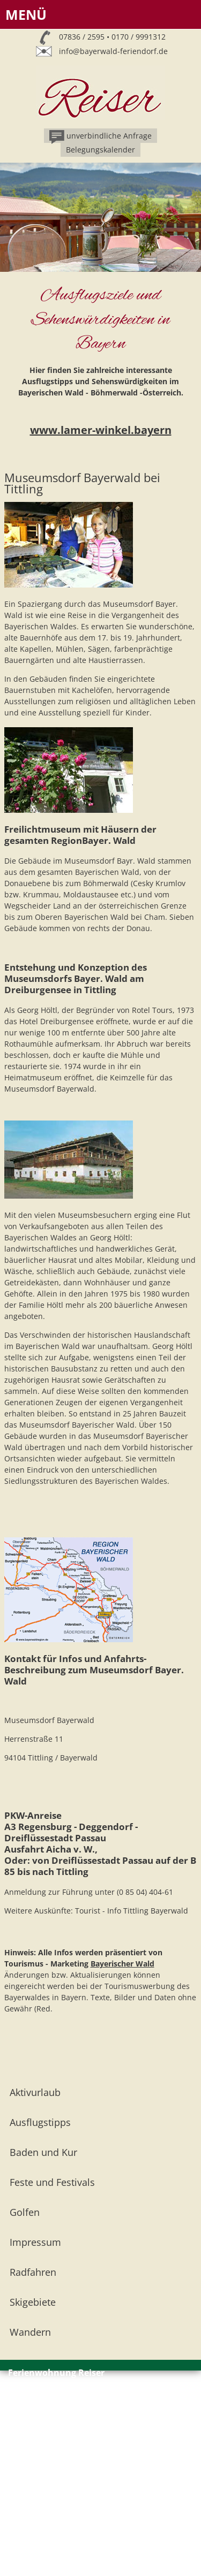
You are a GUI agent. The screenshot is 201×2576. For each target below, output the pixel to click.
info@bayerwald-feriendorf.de (113, 51)
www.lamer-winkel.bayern (101, 430)
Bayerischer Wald (122, 1963)
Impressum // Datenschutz (55, 2438)
